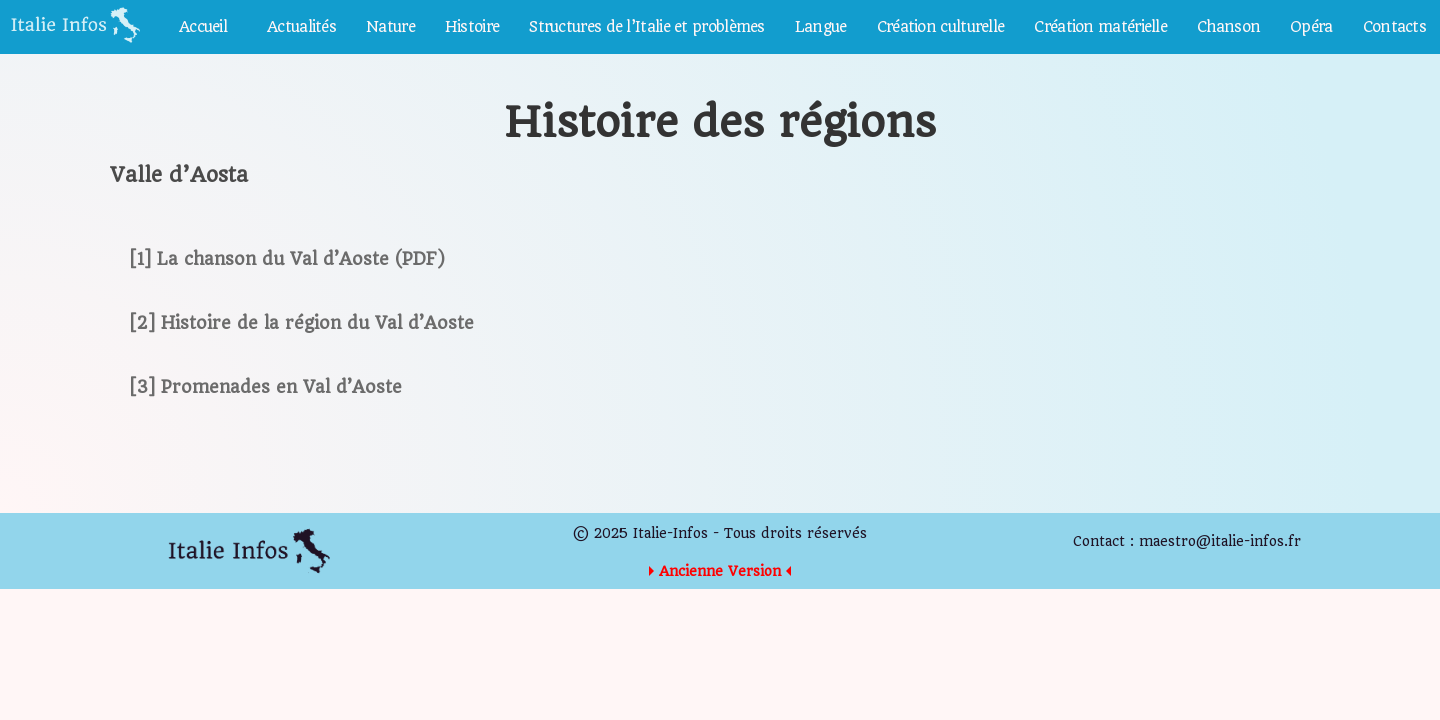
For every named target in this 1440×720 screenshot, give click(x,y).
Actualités (301, 27)
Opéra (1311, 27)
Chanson (1228, 27)
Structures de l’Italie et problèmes (647, 27)
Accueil (203, 27)
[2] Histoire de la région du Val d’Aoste (302, 323)
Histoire (472, 27)
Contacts (1394, 27)
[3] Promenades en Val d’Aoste (266, 387)
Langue (821, 27)
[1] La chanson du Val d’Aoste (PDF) (287, 259)
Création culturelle (941, 27)
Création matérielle (1100, 27)
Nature (390, 27)
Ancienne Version (720, 571)
